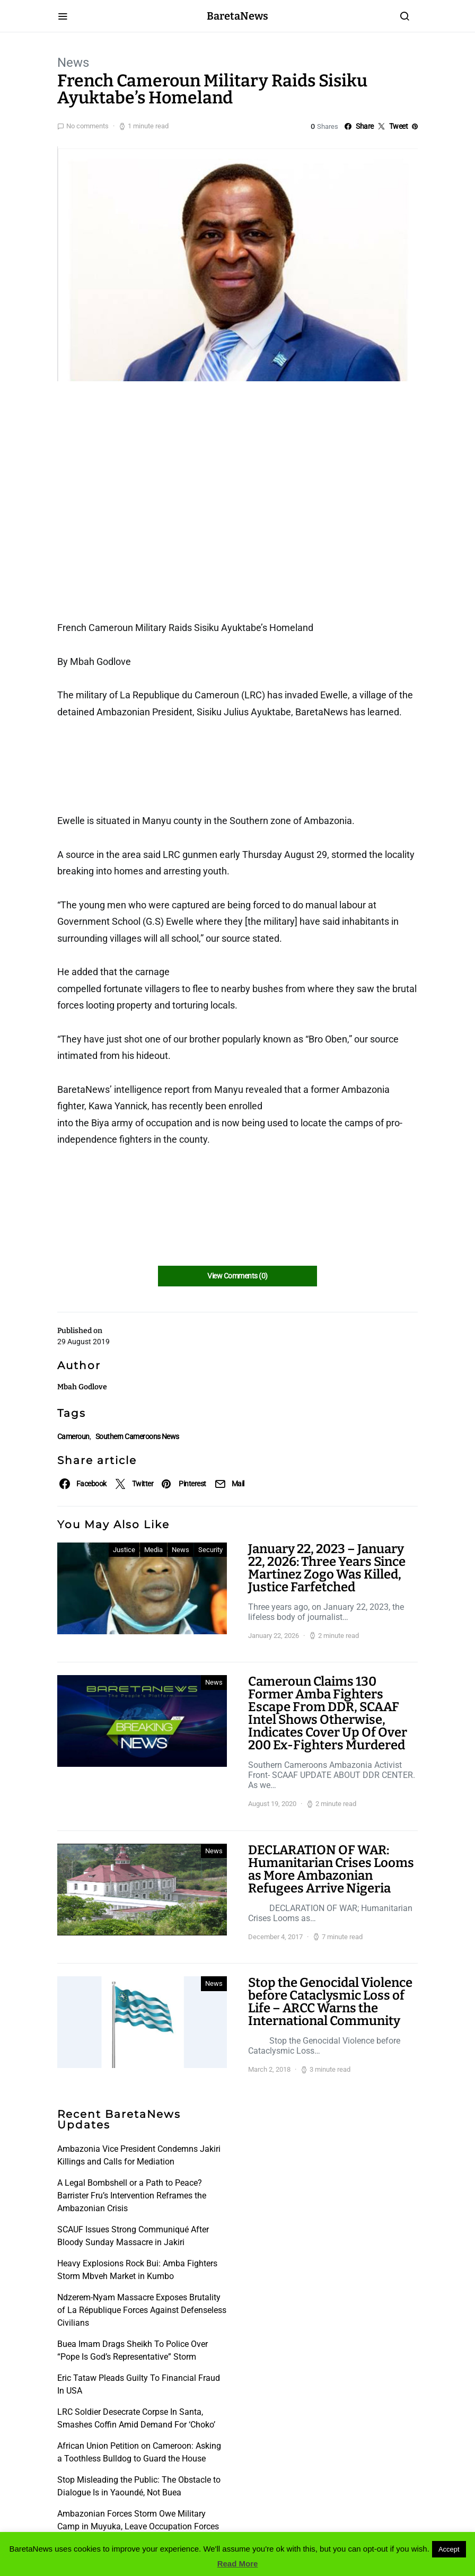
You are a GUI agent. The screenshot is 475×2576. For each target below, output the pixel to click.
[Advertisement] (142, 450)
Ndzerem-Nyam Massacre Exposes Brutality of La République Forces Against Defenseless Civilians (141, 2310)
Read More (237, 2563)
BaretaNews (237, 16)
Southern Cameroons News (137, 1436)
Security (210, 1550)
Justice (124, 1550)
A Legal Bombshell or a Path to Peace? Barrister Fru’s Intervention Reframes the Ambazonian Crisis (131, 2195)
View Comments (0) (237, 1276)
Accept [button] (449, 2549)
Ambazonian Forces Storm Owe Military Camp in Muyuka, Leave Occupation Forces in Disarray (138, 2526)
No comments (87, 126)
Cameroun (73, 1436)
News (73, 62)
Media (153, 1550)
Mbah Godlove (82, 1386)
